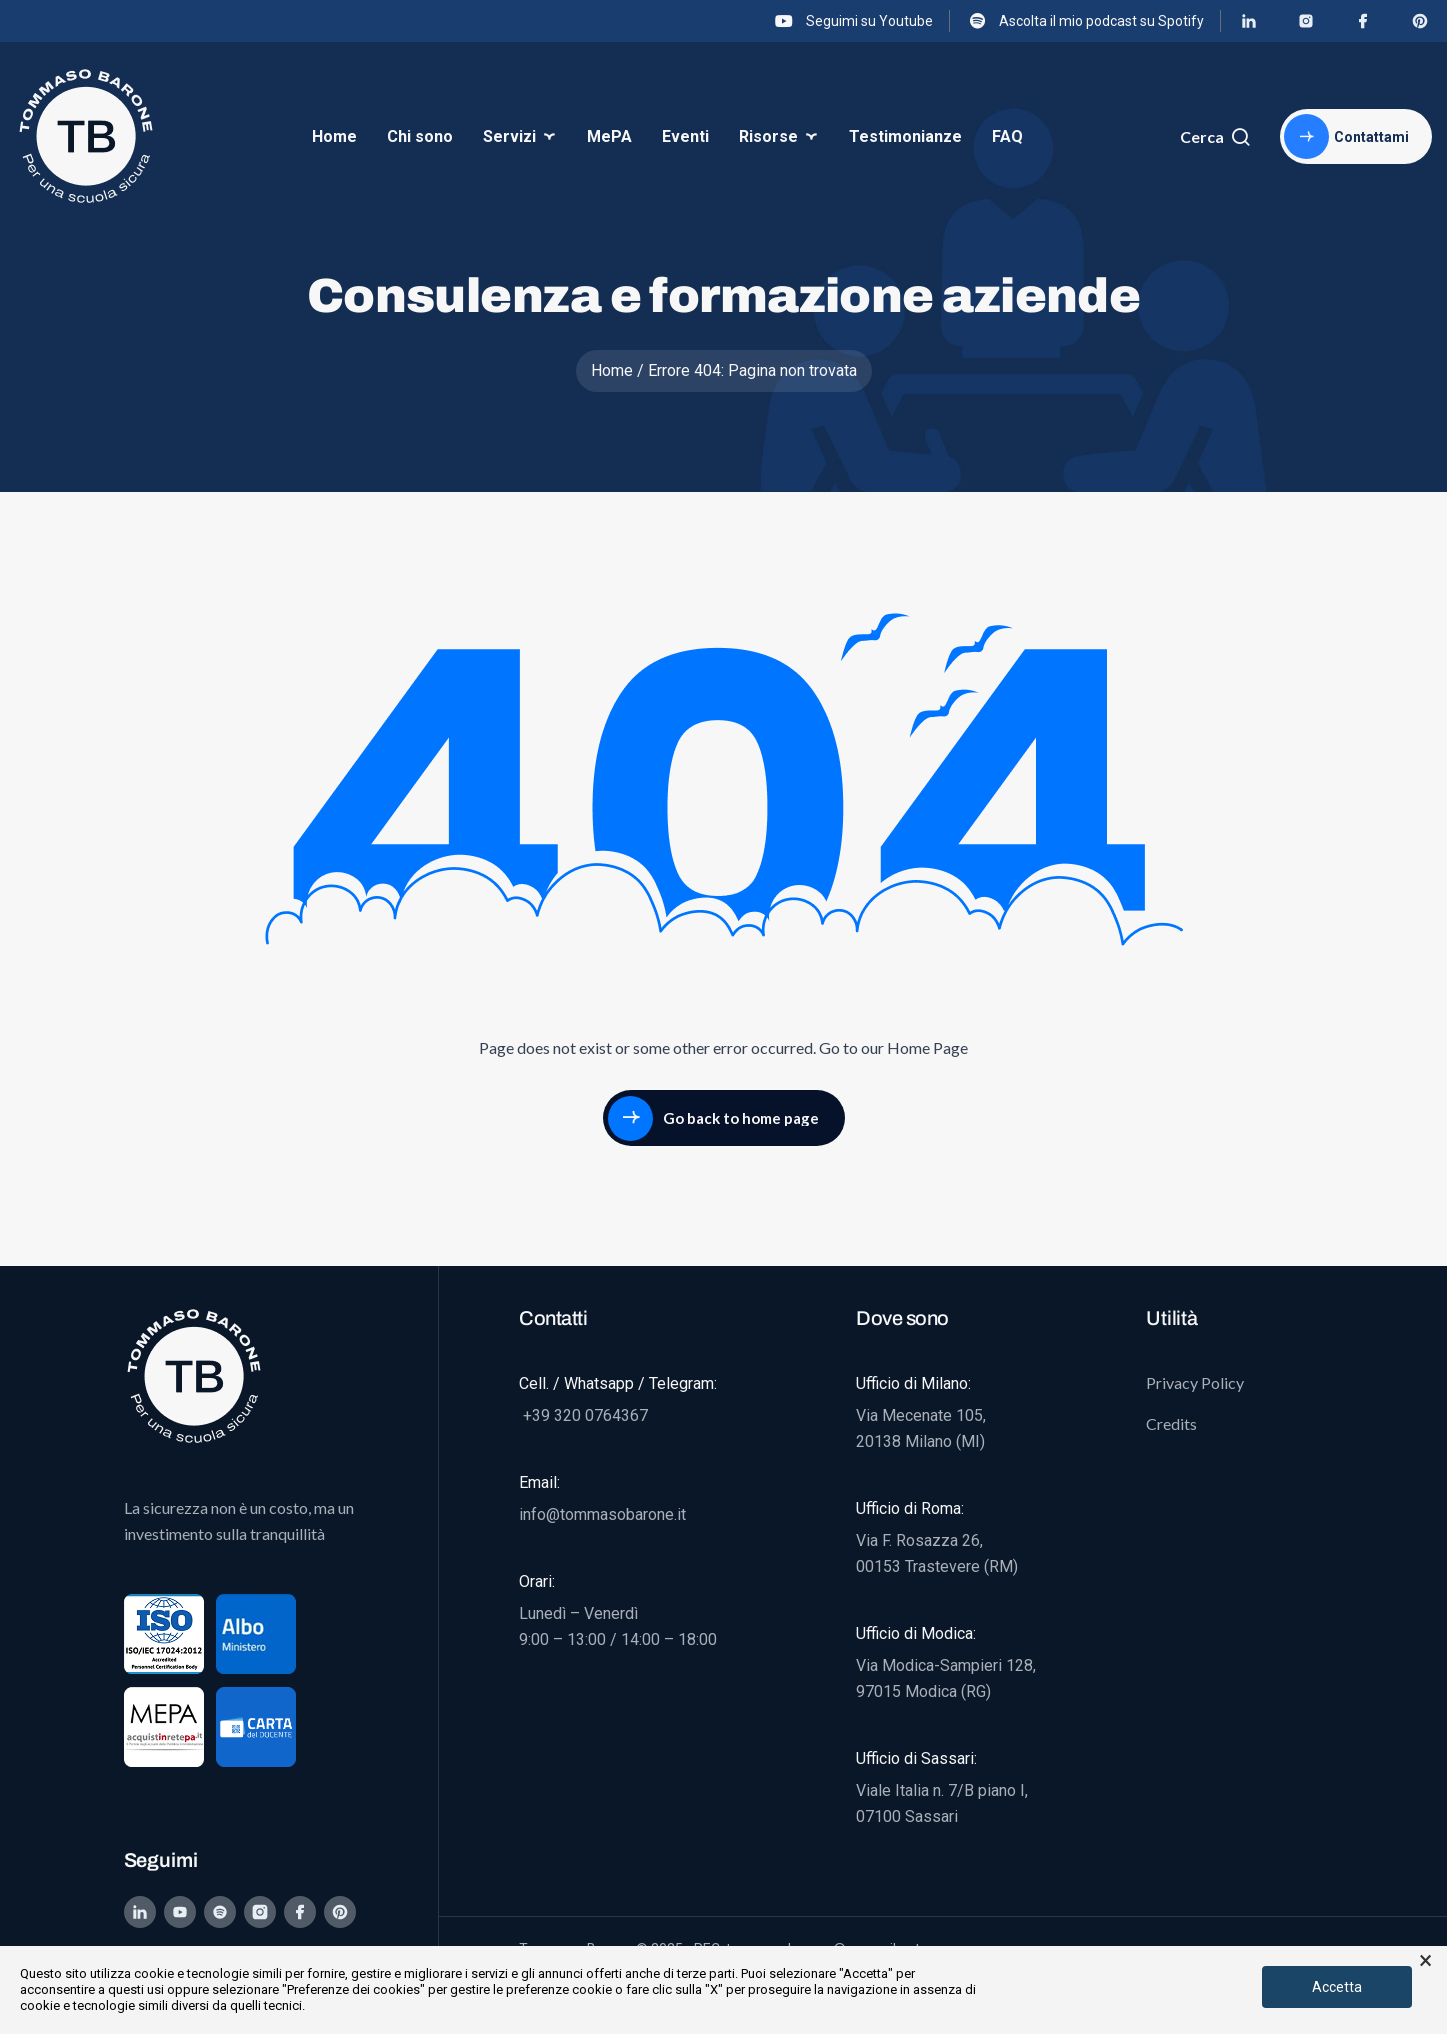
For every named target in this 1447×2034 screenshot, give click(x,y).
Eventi (685, 136)
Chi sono (420, 136)
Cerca (1215, 137)
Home (334, 136)
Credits (1171, 1423)
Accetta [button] (1337, 1987)
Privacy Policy (1195, 1382)
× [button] (1425, 1961)
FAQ (1007, 136)
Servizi (509, 136)
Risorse (768, 136)
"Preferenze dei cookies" (353, 1989)
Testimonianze (905, 136)
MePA (609, 136)
